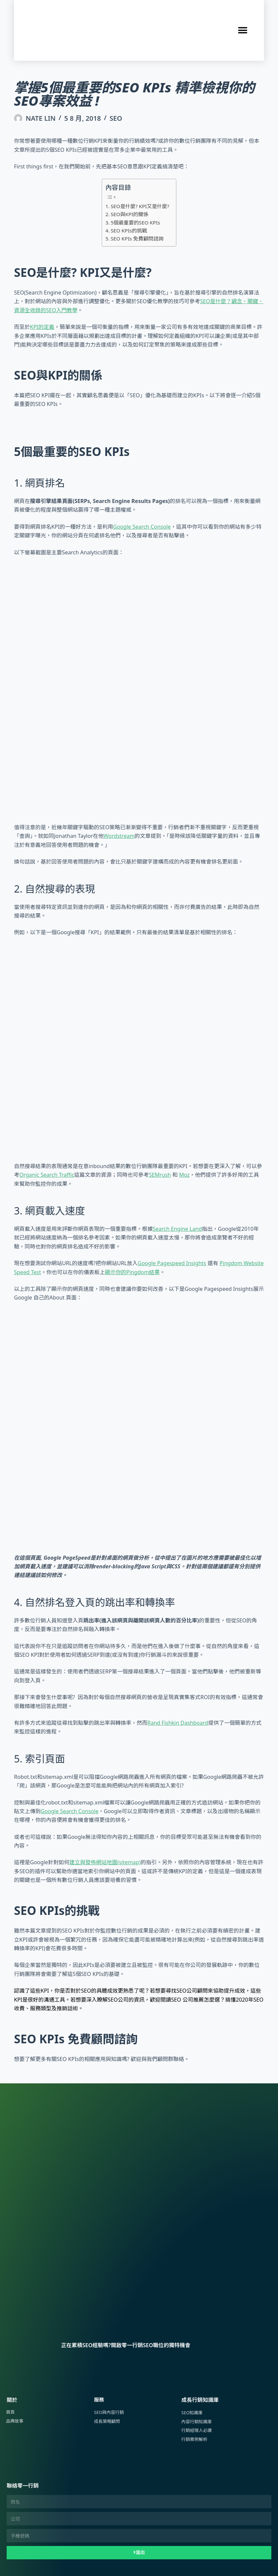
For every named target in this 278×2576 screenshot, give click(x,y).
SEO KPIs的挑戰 (129, 230)
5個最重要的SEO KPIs (135, 222)
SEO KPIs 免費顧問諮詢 (137, 238)
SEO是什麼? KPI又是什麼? (140, 206)
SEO (116, 118)
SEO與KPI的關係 (129, 214)
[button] (242, 30)
